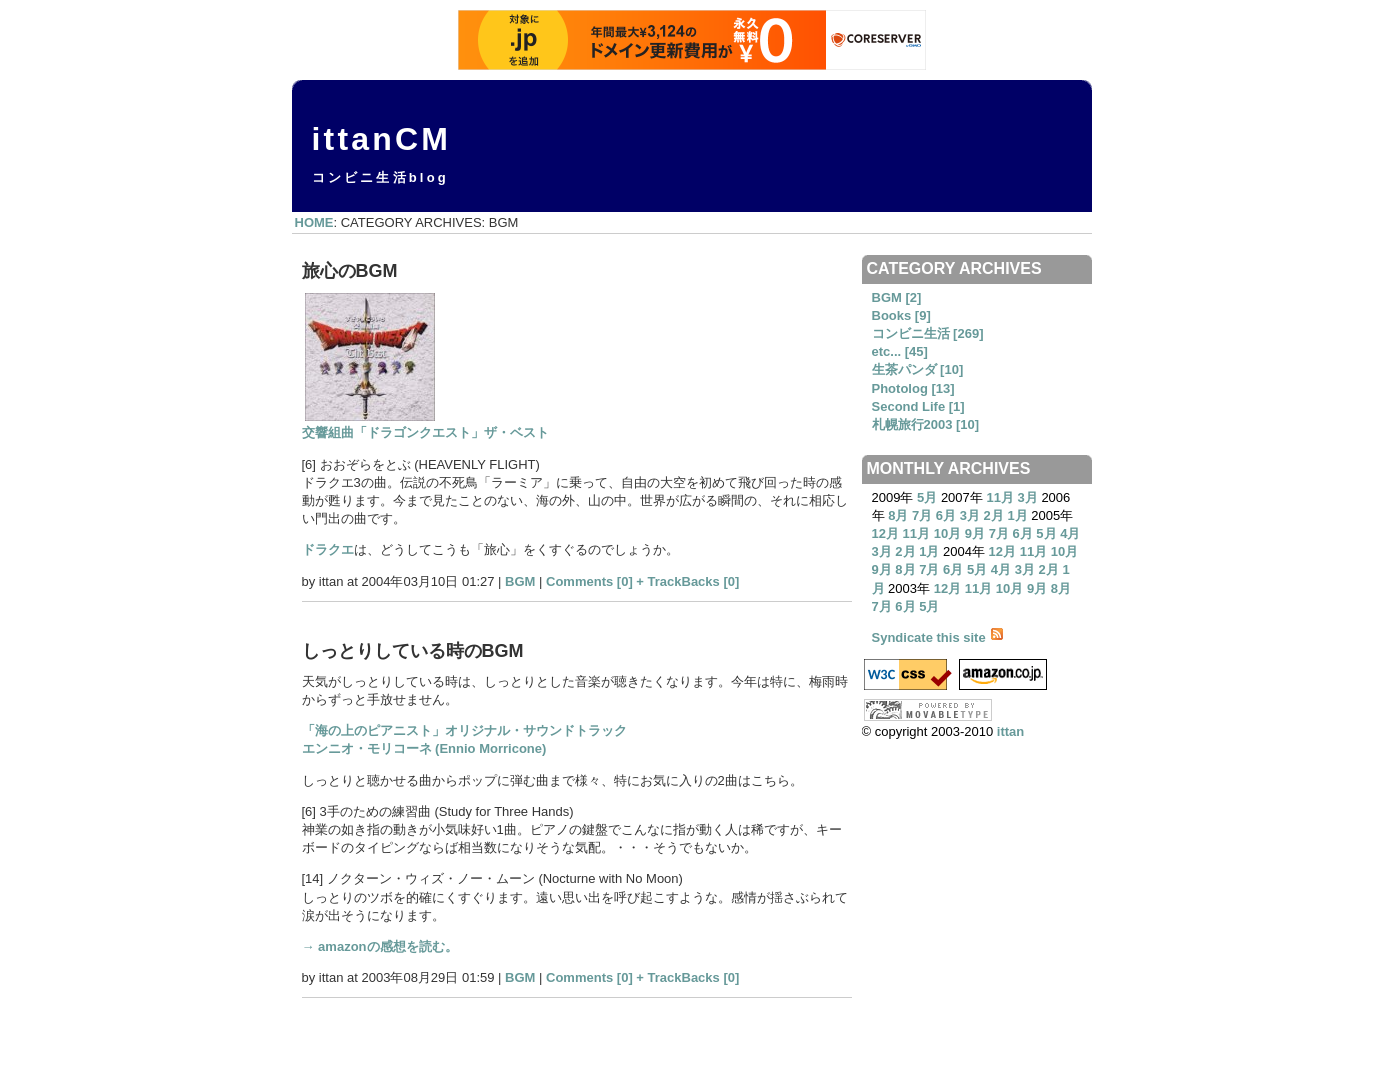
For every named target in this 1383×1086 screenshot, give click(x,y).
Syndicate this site (938, 637)
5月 (927, 497)
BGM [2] (897, 297)
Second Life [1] (918, 406)
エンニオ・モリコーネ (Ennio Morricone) (424, 748)
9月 (975, 533)
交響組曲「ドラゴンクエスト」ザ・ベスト (425, 432)
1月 (1017, 515)
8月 (898, 515)
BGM (520, 581)
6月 (946, 515)
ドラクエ (328, 549)
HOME (314, 222)
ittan (1010, 731)
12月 (885, 533)
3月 (1028, 497)
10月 (947, 533)
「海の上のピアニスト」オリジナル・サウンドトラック (464, 730)
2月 (994, 515)
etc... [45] (900, 351)
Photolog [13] (913, 388)
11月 (999, 497)
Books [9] (901, 315)
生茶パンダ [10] (918, 369)
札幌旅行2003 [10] (926, 424)
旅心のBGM (350, 271)
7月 (922, 515)
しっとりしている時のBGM (413, 651)
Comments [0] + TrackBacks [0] (642, 581)
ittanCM (382, 139)
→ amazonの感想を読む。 (380, 946)
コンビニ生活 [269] (928, 333)
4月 (1070, 533)
